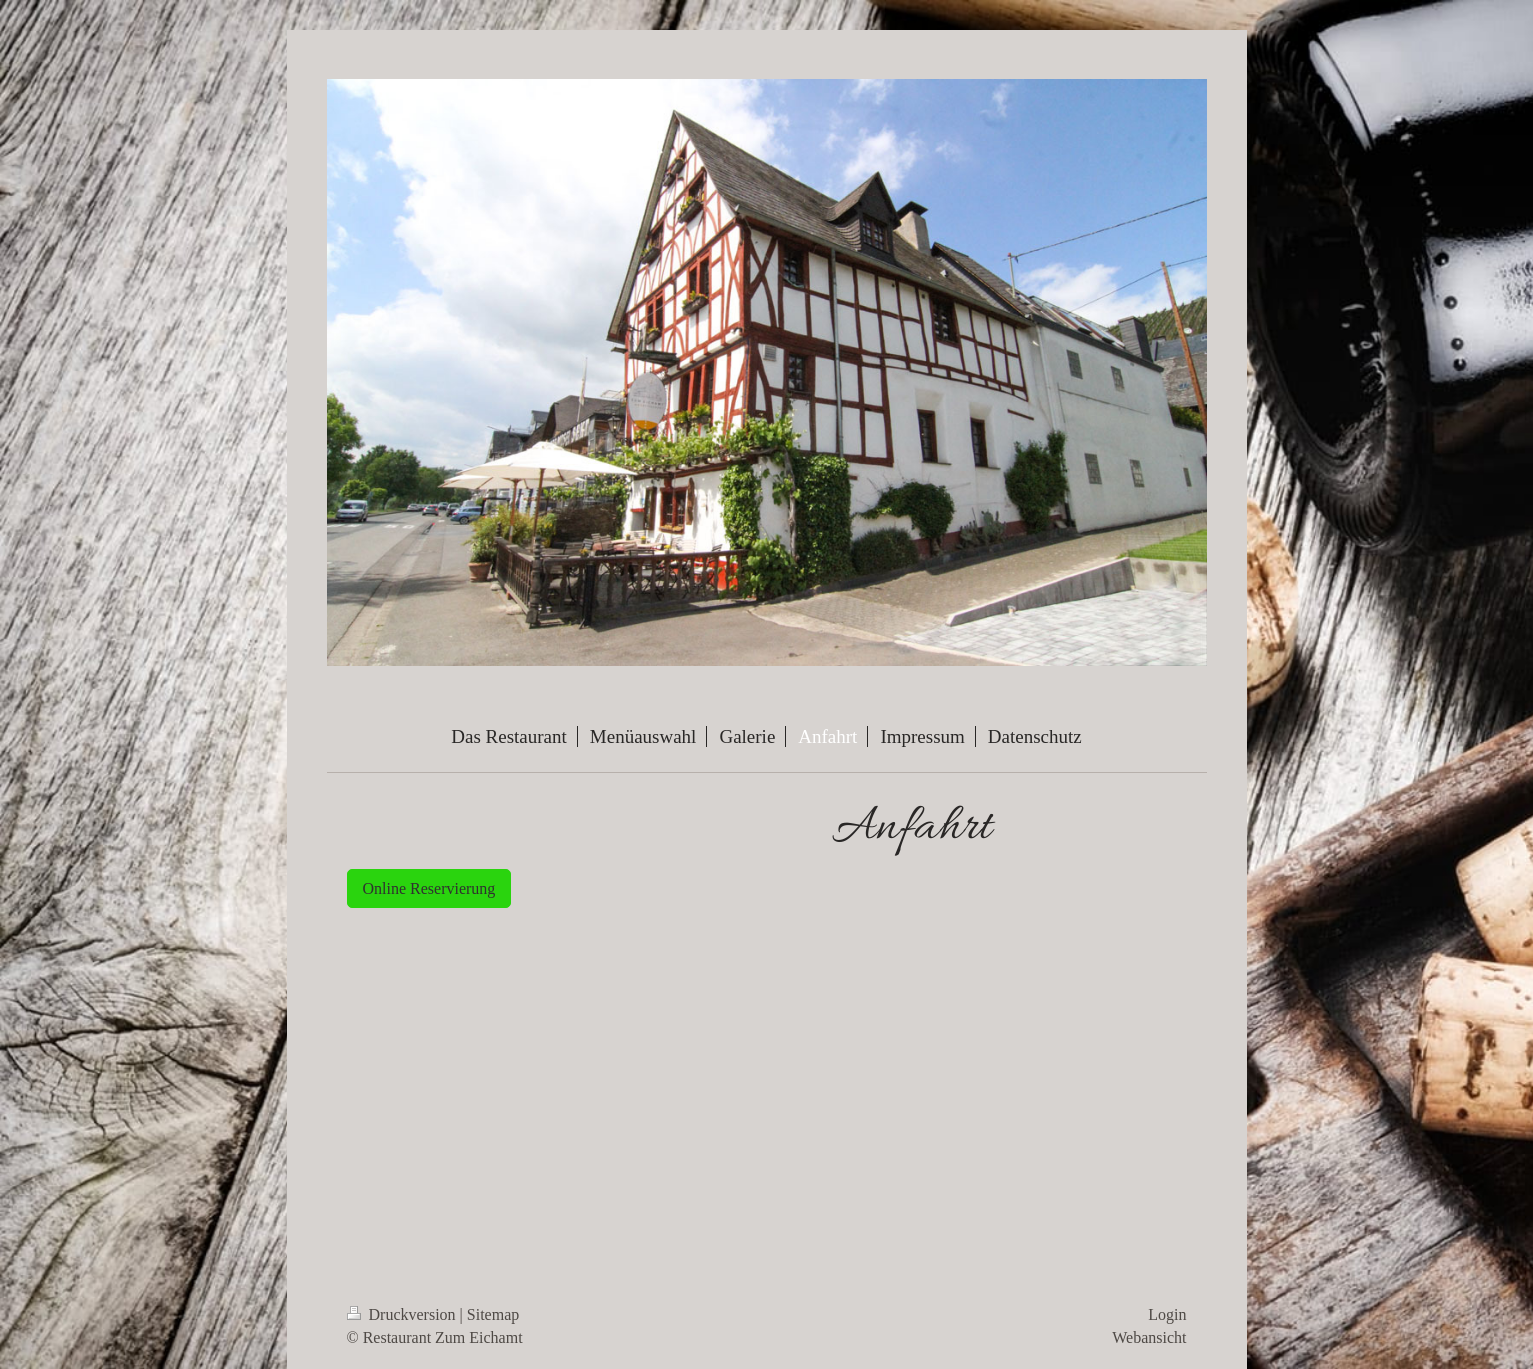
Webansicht (1149, 1337)
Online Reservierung (429, 888)
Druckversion (403, 1314)
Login (1167, 1314)
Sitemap (493, 1314)
